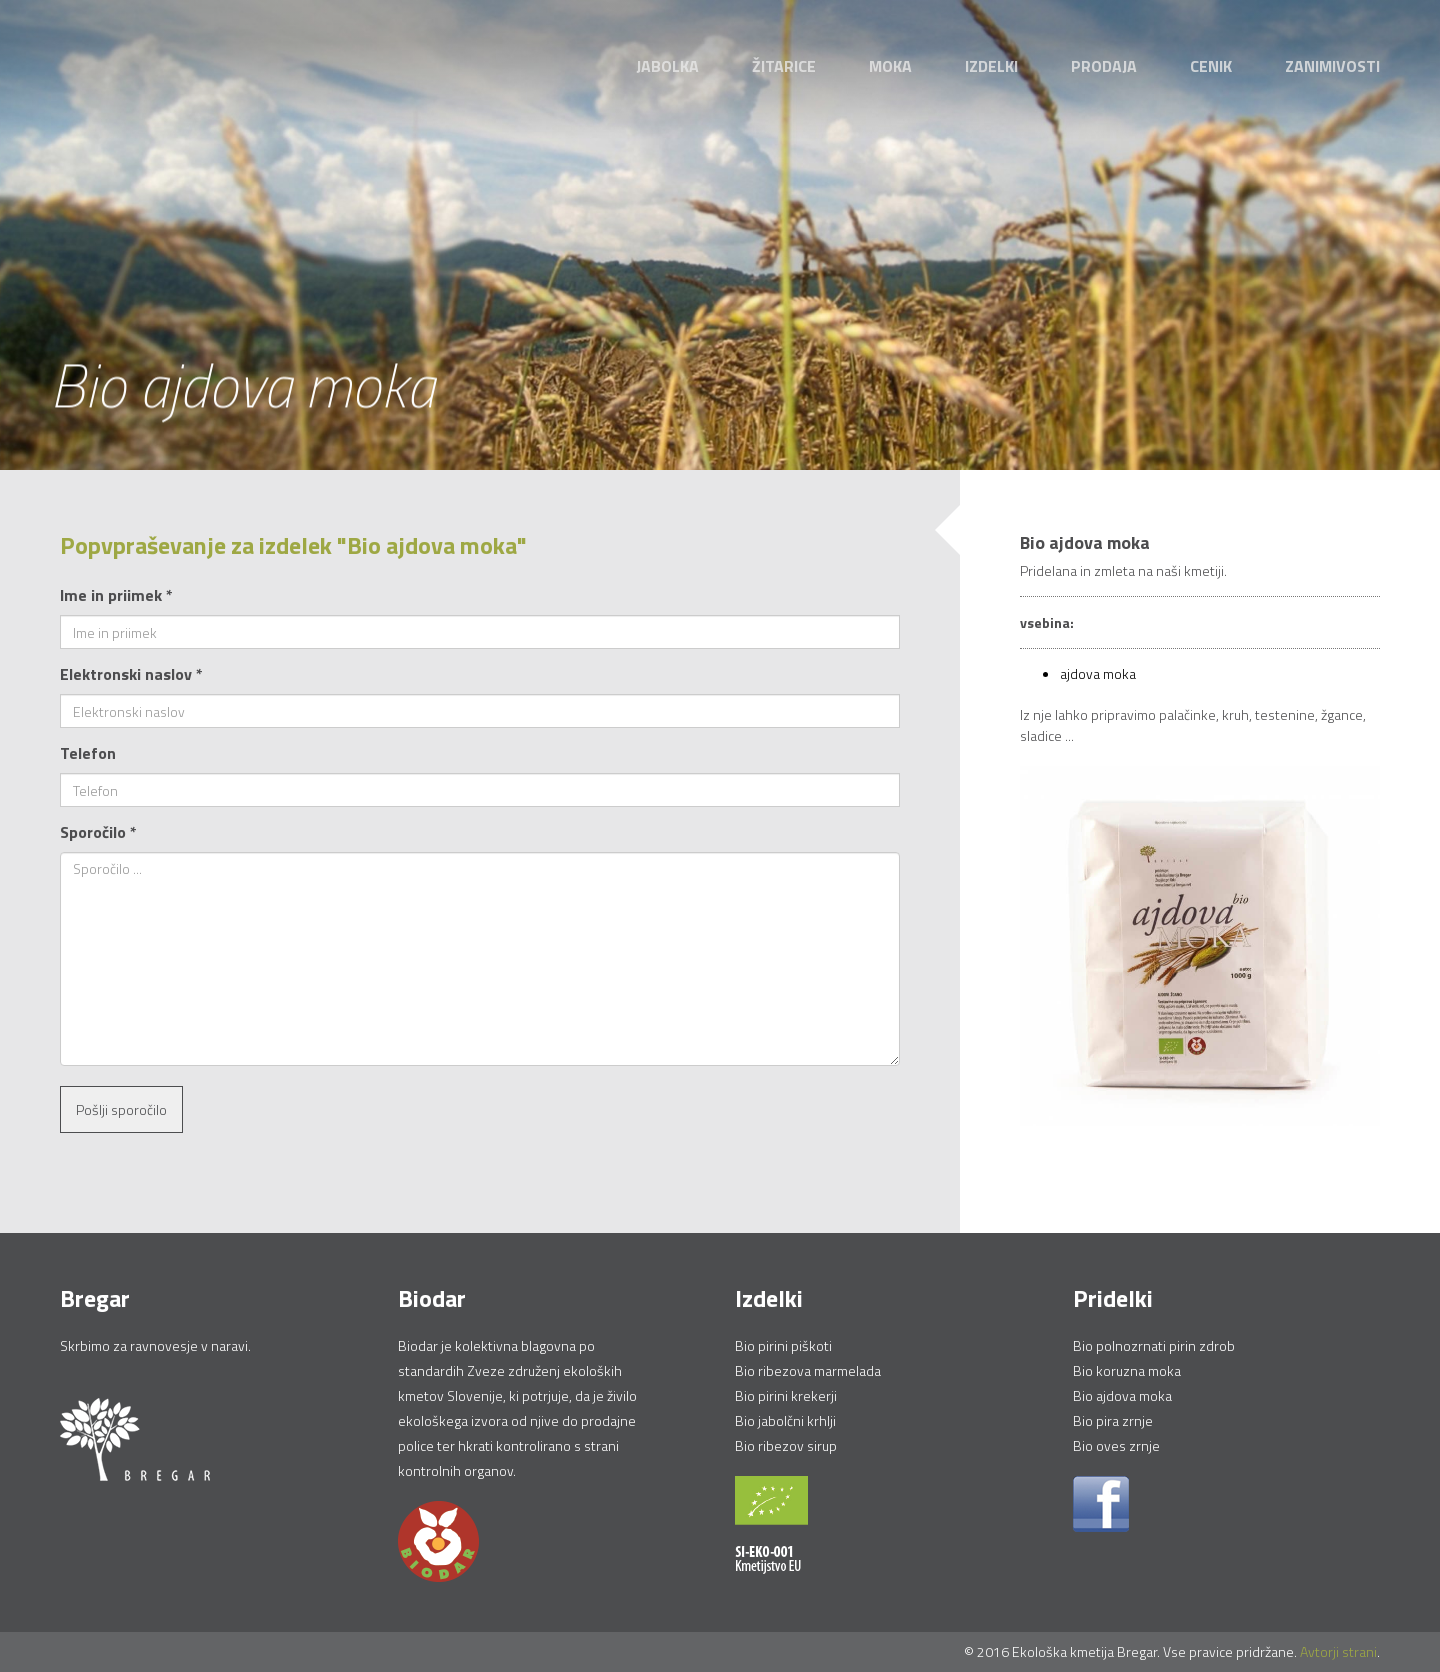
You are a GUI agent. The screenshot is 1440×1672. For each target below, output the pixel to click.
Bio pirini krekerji (786, 1395)
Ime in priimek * (116, 595)
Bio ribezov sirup (786, 1445)
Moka (890, 66)
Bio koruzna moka (1127, 1370)
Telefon (88, 753)
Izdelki (991, 66)
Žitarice (784, 66)
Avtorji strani (1338, 1651)
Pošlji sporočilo (121, 1109)
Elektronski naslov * (131, 674)
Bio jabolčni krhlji (785, 1420)
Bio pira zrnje (1113, 1420)
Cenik (1211, 66)
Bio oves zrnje (1116, 1445)
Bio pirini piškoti (783, 1345)
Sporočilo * (98, 832)
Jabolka (667, 66)
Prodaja (1104, 66)
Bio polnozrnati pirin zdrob (1154, 1345)
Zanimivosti (1332, 66)
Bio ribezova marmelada (808, 1370)
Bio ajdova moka (1122, 1395)
